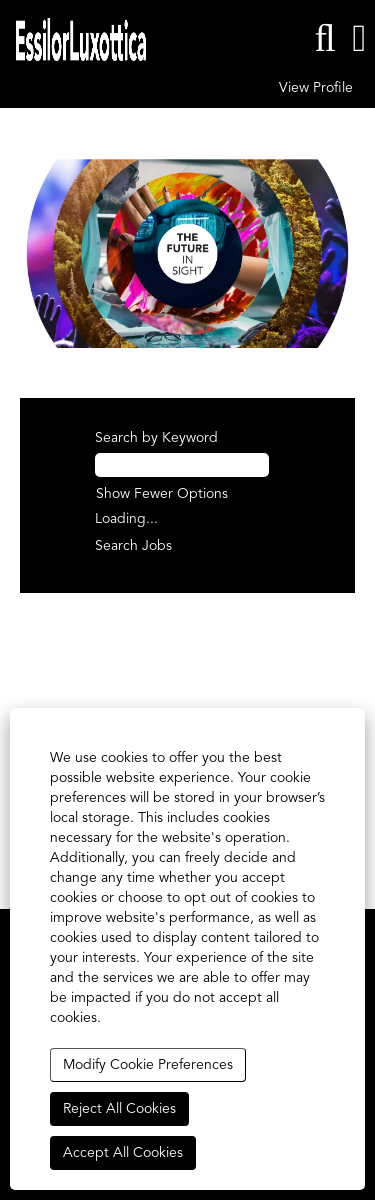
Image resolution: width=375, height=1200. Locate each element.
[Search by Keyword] (182, 465)
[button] (359, 38)
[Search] (325, 38)
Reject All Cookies (119, 1109)
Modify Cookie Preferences (148, 1065)
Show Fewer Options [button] (162, 494)
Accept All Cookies (123, 1153)
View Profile (316, 88)
